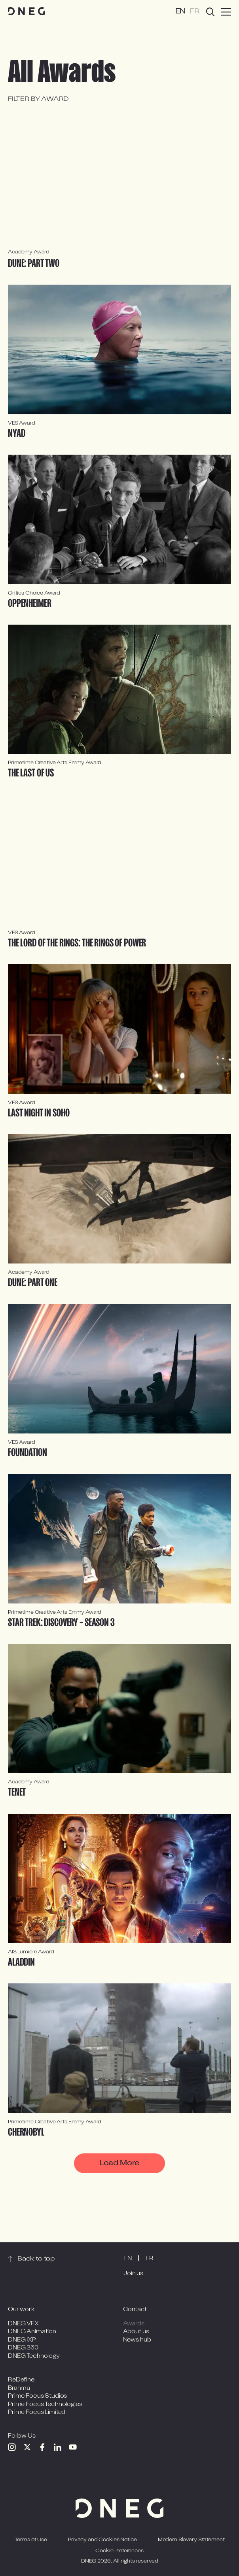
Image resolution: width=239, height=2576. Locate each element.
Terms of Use (31, 2543)
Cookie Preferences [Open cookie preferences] (119, 2554)
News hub (137, 2343)
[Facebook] (42, 2450)
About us (136, 2335)
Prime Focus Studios (37, 2399)
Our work (21, 2312)
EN (127, 2261)
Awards (133, 2326)
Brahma (19, 2391)
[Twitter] (27, 2450)
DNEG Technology (34, 2359)
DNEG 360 (23, 2351)
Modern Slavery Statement (191, 2543)
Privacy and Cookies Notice (102, 2543)
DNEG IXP (22, 2343)
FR (150, 2261)
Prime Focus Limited (36, 2415)
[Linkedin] (57, 2450)
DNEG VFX (23, 2326)
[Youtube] (73, 2450)
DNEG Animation (32, 2335)
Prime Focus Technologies (45, 2407)
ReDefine (21, 2383)
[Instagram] (12, 2450)
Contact (135, 2312)
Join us (133, 2276)
